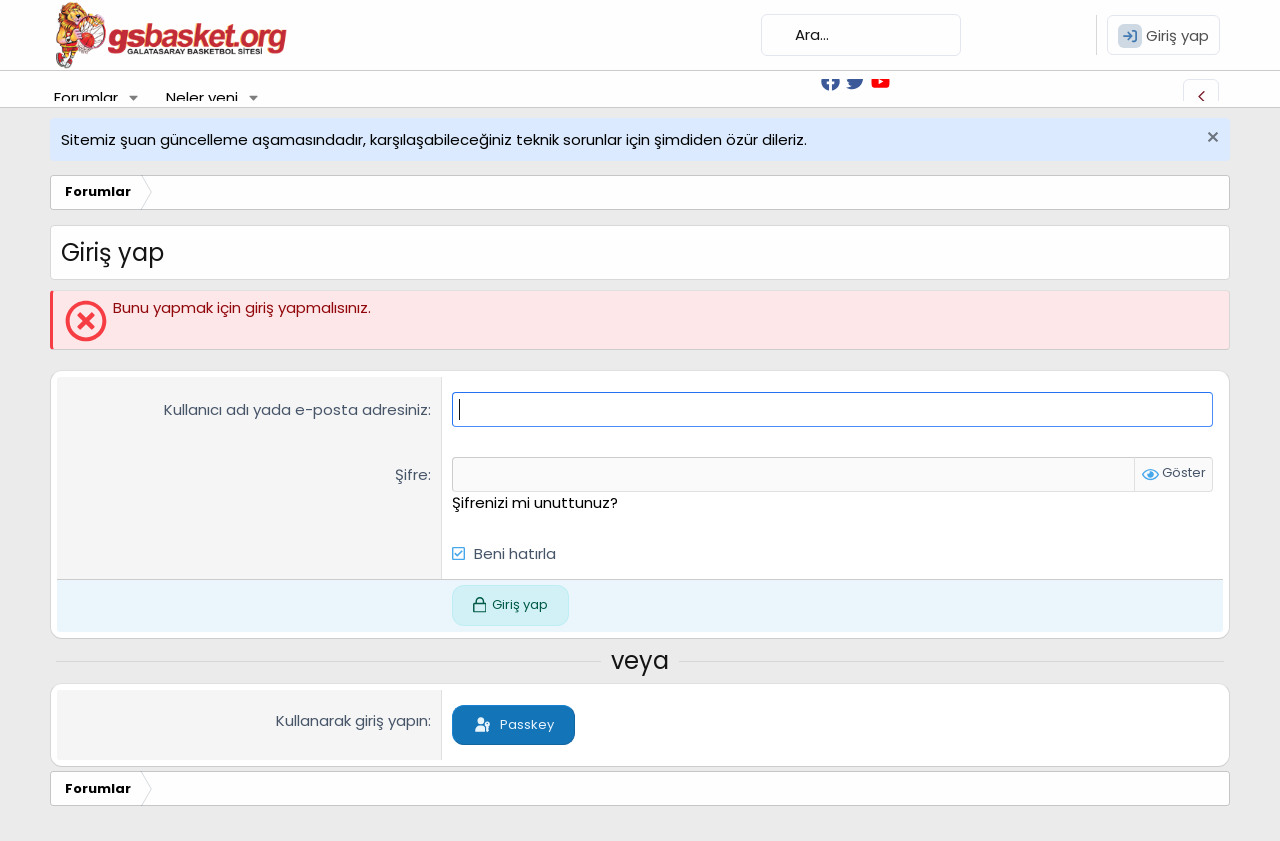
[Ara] (861, 35)
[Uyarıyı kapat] (1210, 139)
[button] (134, 97)
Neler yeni (202, 97)
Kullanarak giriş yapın (352, 720)
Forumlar (86, 97)
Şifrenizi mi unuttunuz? (535, 502)
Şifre (411, 474)
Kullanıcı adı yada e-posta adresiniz (296, 409)
